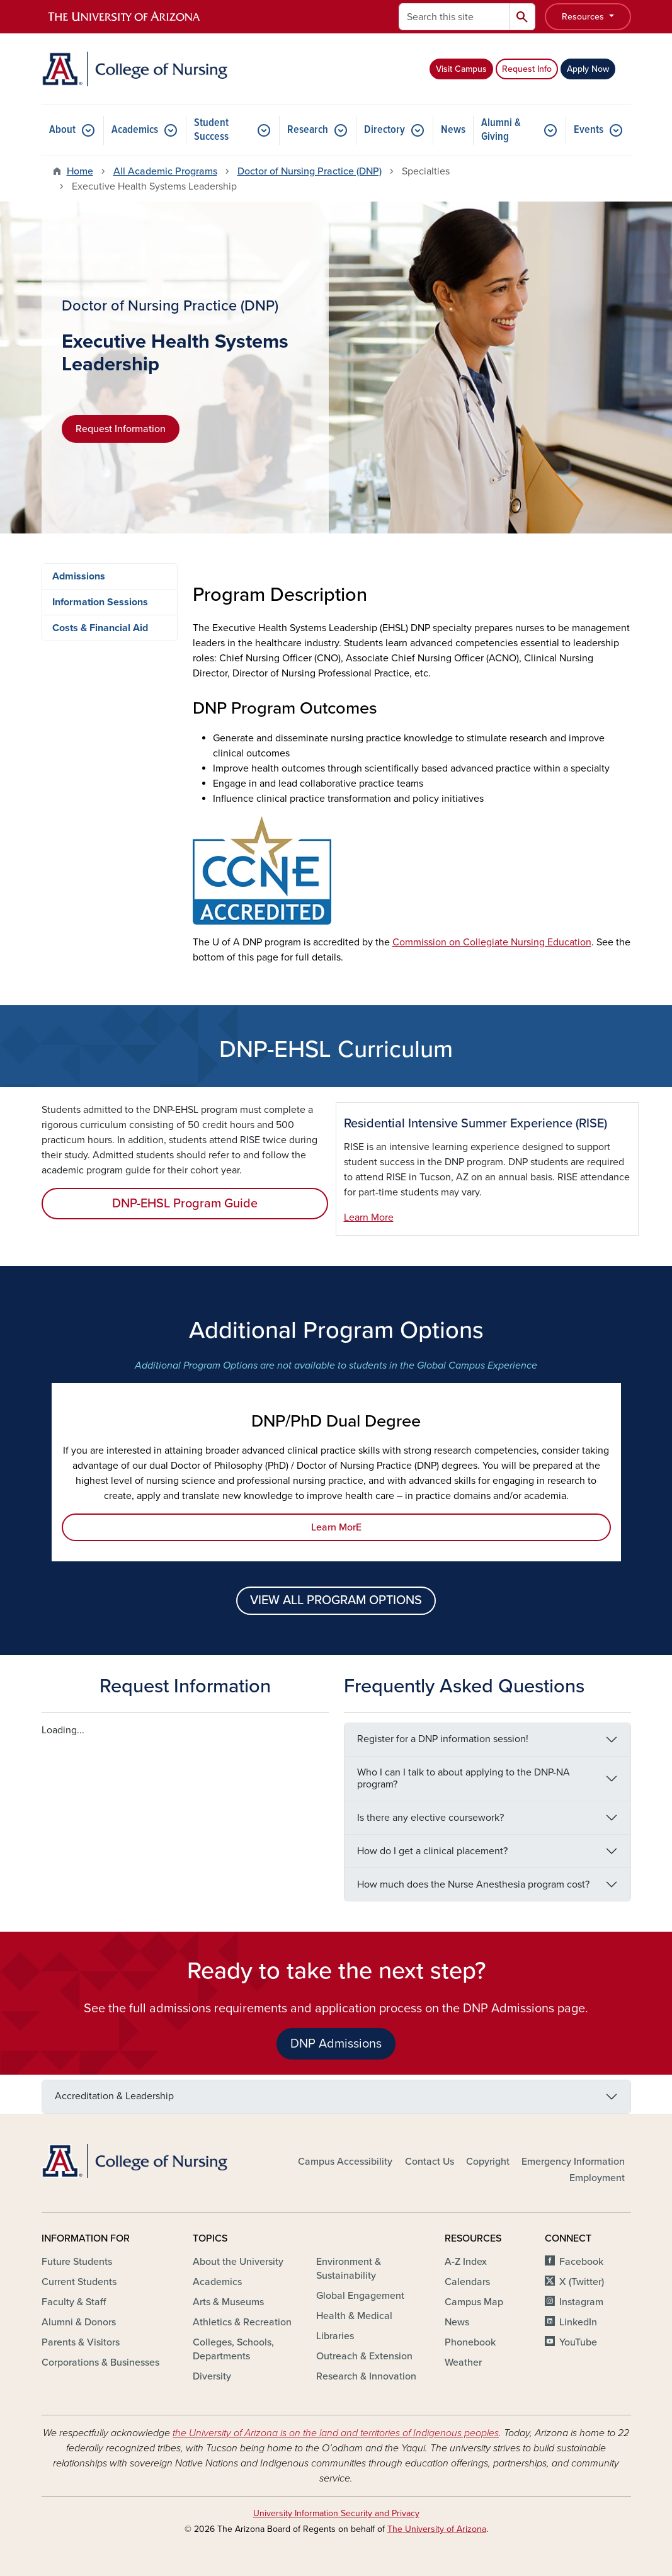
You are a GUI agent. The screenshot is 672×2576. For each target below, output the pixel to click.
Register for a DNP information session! (442, 1739)
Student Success (211, 130)
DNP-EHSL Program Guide (185, 1203)
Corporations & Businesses (100, 2362)
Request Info (527, 69)
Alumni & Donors (79, 2322)
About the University (238, 2261)
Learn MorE (336, 1527)
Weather (463, 2362)
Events (588, 130)
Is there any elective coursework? (430, 1817)
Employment (597, 2178)
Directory (384, 130)
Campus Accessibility (345, 2161)
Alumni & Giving (501, 130)
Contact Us (429, 2161)
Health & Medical (354, 2316)
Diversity (212, 2376)
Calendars (467, 2282)
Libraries (335, 2336)
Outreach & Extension (364, 2356)
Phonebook (470, 2342)
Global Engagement (360, 2295)
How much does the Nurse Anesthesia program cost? (473, 1884)
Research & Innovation (366, 2376)
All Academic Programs (165, 171)
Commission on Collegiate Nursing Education (491, 942)
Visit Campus (461, 69)
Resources (584, 16)
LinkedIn (578, 2322)
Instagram (581, 2302)
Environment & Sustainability (348, 2268)
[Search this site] (454, 16)
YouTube (578, 2342)
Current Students (79, 2282)
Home (80, 171)
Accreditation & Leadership (114, 2096)
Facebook (581, 2261)
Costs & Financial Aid (100, 628)
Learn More (369, 1217)
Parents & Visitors (81, 2342)
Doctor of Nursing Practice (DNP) (309, 171)
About (62, 130)
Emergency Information (573, 2161)
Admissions (78, 576)
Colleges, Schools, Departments (233, 2349)
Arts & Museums (228, 2302)
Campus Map (474, 2302)
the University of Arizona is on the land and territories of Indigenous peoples (336, 2433)
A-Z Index (466, 2261)
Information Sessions (100, 602)
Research (307, 130)
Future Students (77, 2261)
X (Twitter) (581, 2282)
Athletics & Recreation (242, 2322)
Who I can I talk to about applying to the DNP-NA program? (463, 1778)
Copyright (488, 2161)
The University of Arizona (436, 2529)
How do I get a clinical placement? (432, 1851)
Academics (134, 130)
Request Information (121, 429)
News (453, 130)
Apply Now (588, 69)
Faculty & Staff (74, 2302)
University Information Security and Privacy (336, 2513)
